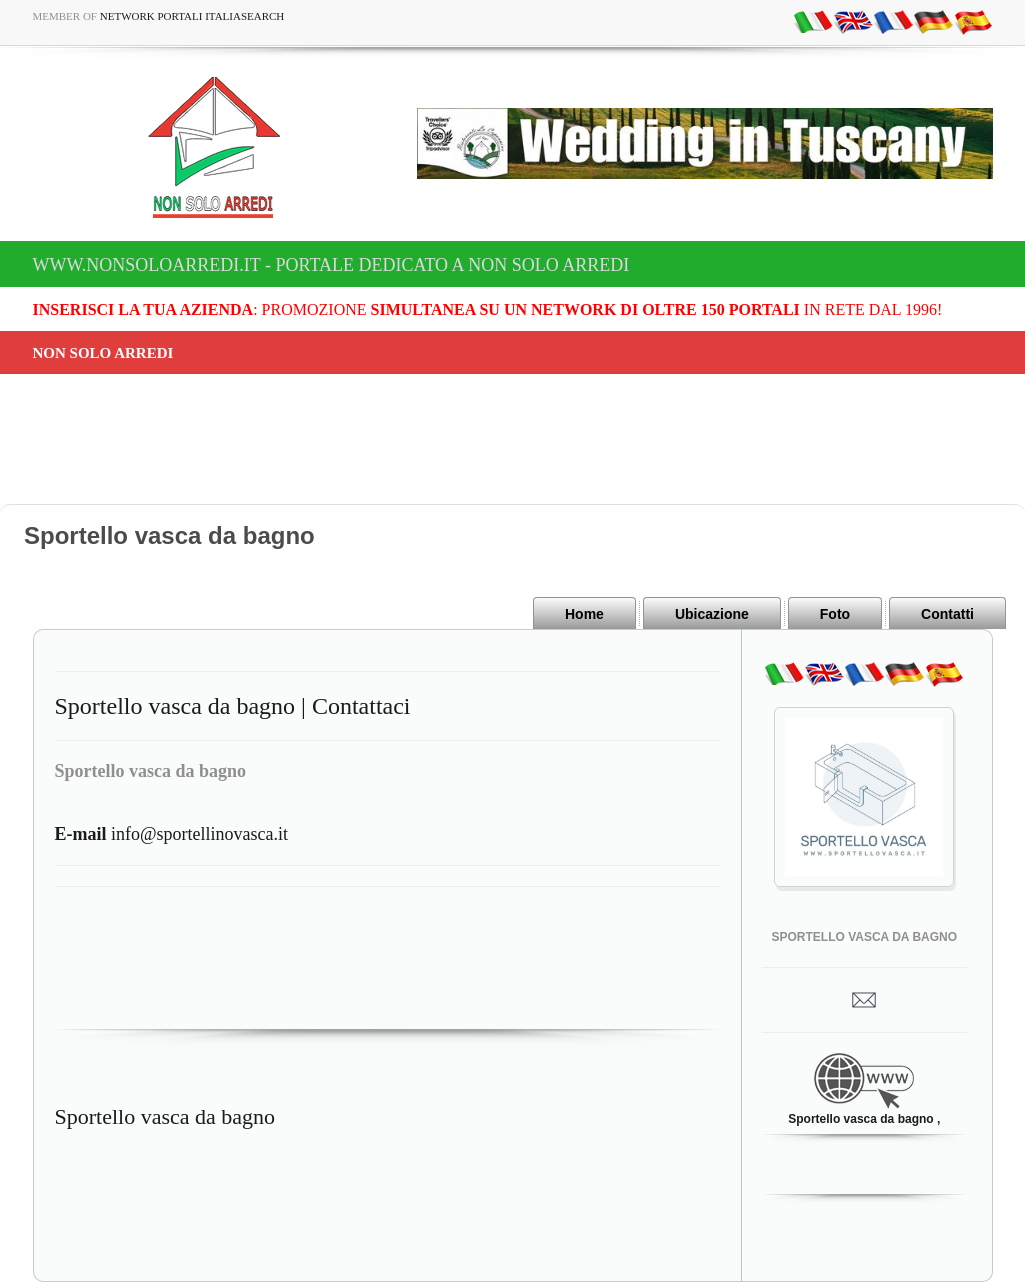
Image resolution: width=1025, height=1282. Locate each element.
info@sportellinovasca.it (172, 834)
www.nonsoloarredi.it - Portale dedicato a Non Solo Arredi (331, 265)
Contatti (947, 614)
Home (584, 614)
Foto (835, 614)
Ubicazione (712, 614)
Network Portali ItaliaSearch (192, 16)
